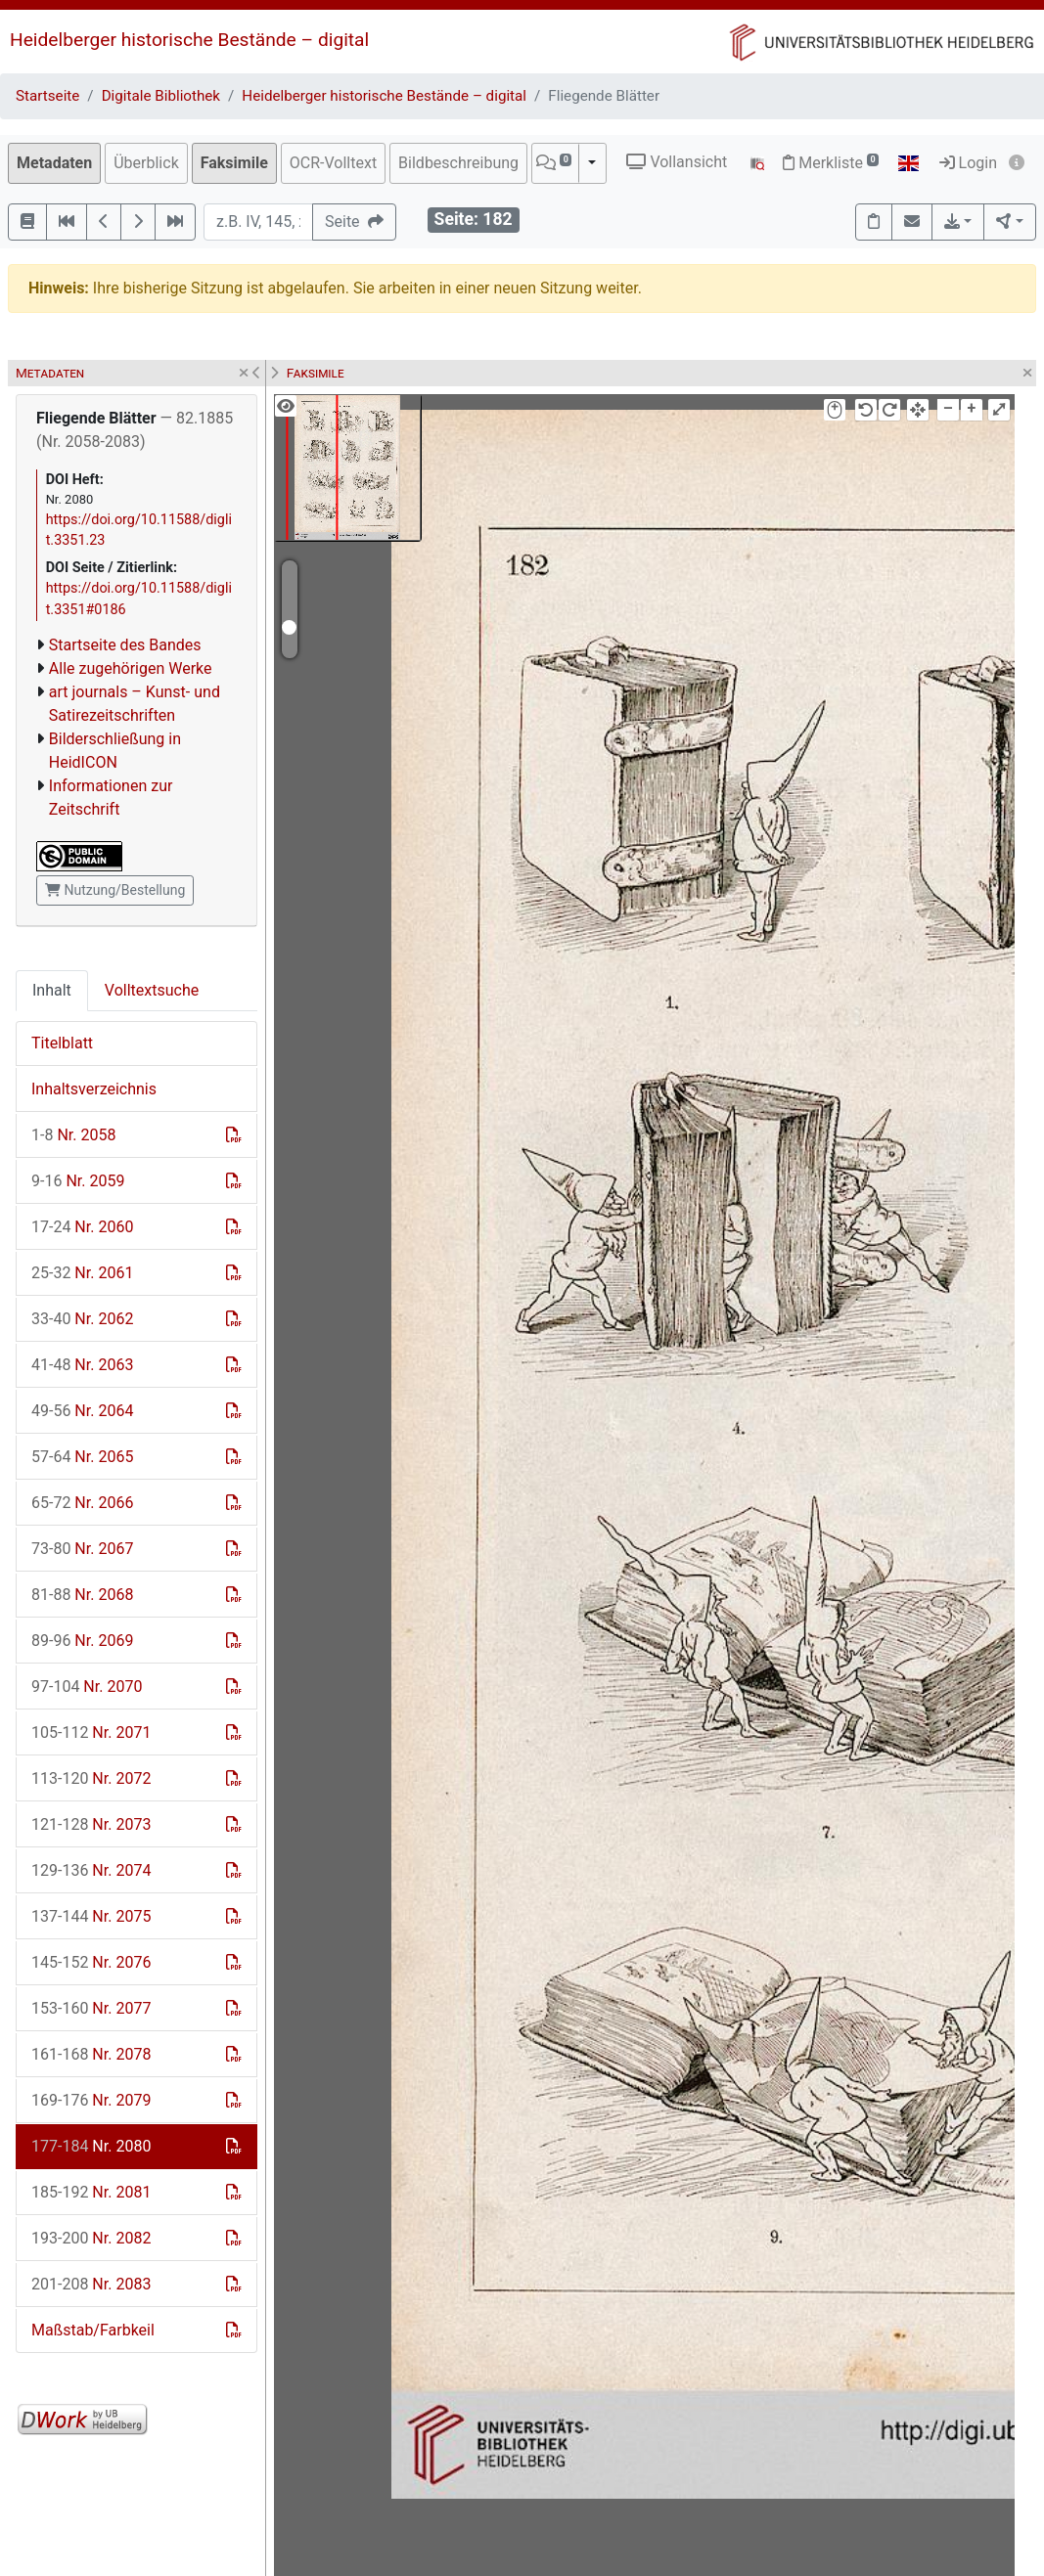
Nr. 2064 (82, 1410)
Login (968, 163)
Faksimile (234, 163)
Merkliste (831, 163)
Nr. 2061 (82, 1273)
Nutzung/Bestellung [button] (115, 890)
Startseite (47, 96)
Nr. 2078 (91, 2054)
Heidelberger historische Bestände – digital (189, 39)
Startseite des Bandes (125, 645)
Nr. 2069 (82, 1640)
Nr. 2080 (91, 2146)
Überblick (146, 163)
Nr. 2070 (86, 1686)
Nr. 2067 (82, 1548)
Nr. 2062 (82, 1319)
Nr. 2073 (91, 1824)
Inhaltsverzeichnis (94, 1089)
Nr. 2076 (91, 1962)
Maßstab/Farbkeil (93, 2330)
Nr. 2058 (73, 1135)
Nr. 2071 (91, 1732)
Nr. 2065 (82, 1456)
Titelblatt (62, 1043)
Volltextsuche (152, 990)
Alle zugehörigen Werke (130, 668)
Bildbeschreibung (458, 163)
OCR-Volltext (333, 163)
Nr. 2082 (91, 2238)
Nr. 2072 (91, 1778)
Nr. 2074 (91, 1870)
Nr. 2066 (82, 1502)
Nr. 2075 (91, 1916)
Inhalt (51, 990)
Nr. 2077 (91, 2008)
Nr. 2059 (77, 1181)
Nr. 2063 (82, 1364)
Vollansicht (676, 162)
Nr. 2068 (82, 1594)
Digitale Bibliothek (161, 96)
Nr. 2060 (82, 1227)
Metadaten (54, 163)
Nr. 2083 (91, 2284)
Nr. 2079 (91, 2100)
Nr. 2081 (91, 2192)
